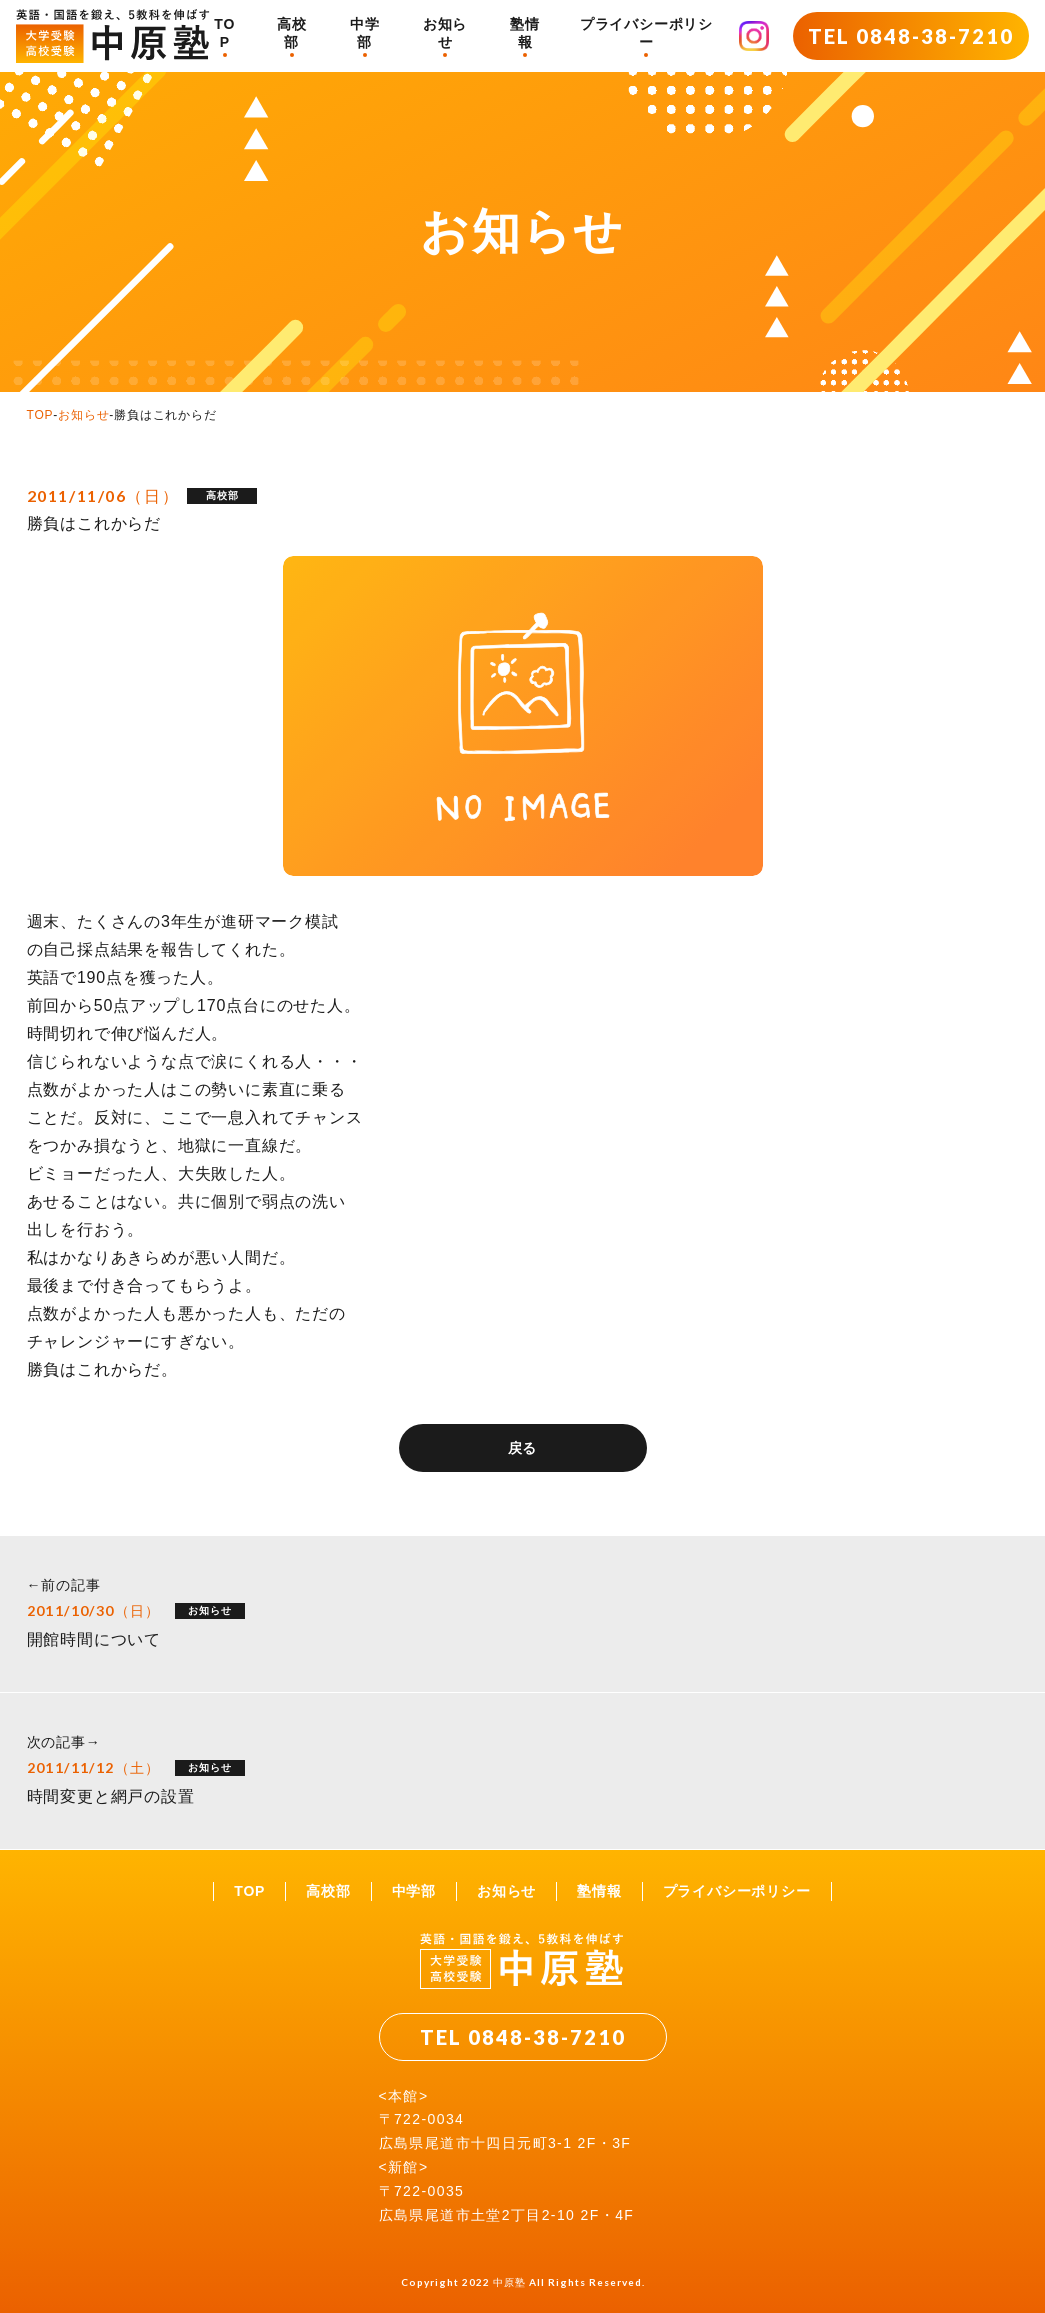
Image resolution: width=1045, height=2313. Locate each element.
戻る (523, 1448)
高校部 (292, 33)
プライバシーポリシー (646, 33)
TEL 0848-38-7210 (911, 36)
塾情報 (525, 33)
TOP (224, 33)
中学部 (365, 33)
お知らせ (445, 33)
